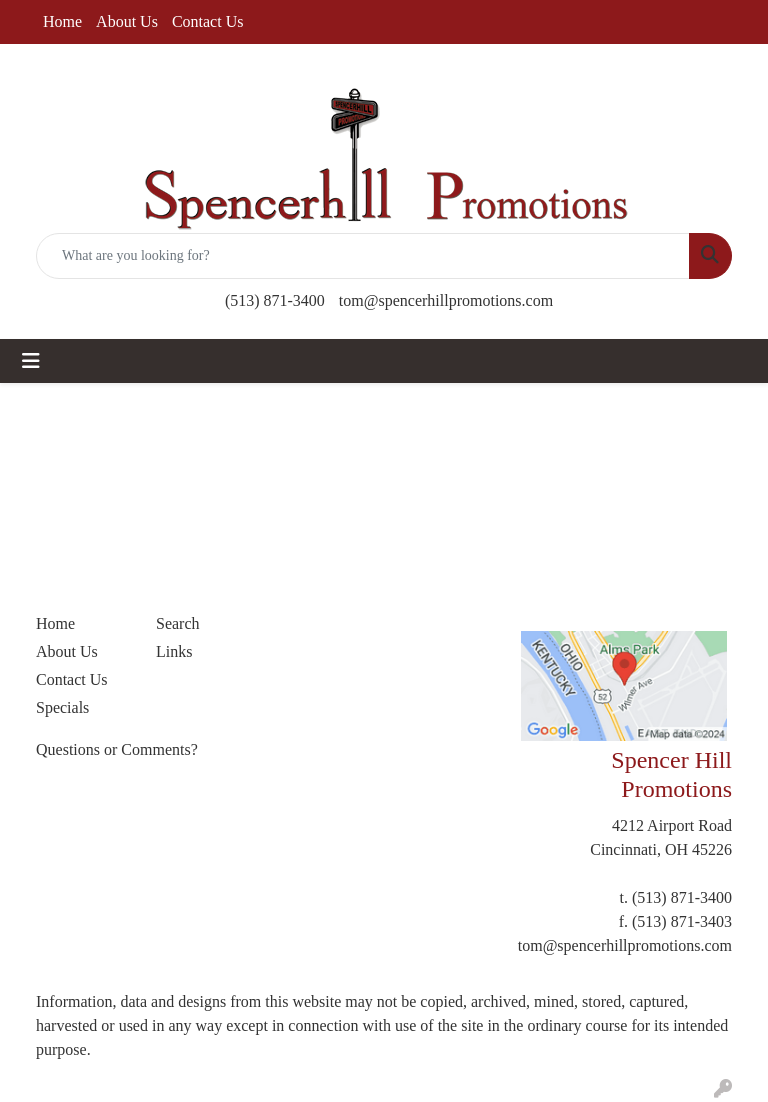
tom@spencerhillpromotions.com (446, 300)
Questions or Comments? (117, 749)
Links (174, 651)
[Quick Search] (363, 256)
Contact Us (208, 21)
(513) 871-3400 (275, 300)
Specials (62, 707)
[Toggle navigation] (31, 361)
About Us (127, 21)
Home (62, 21)
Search (178, 623)
